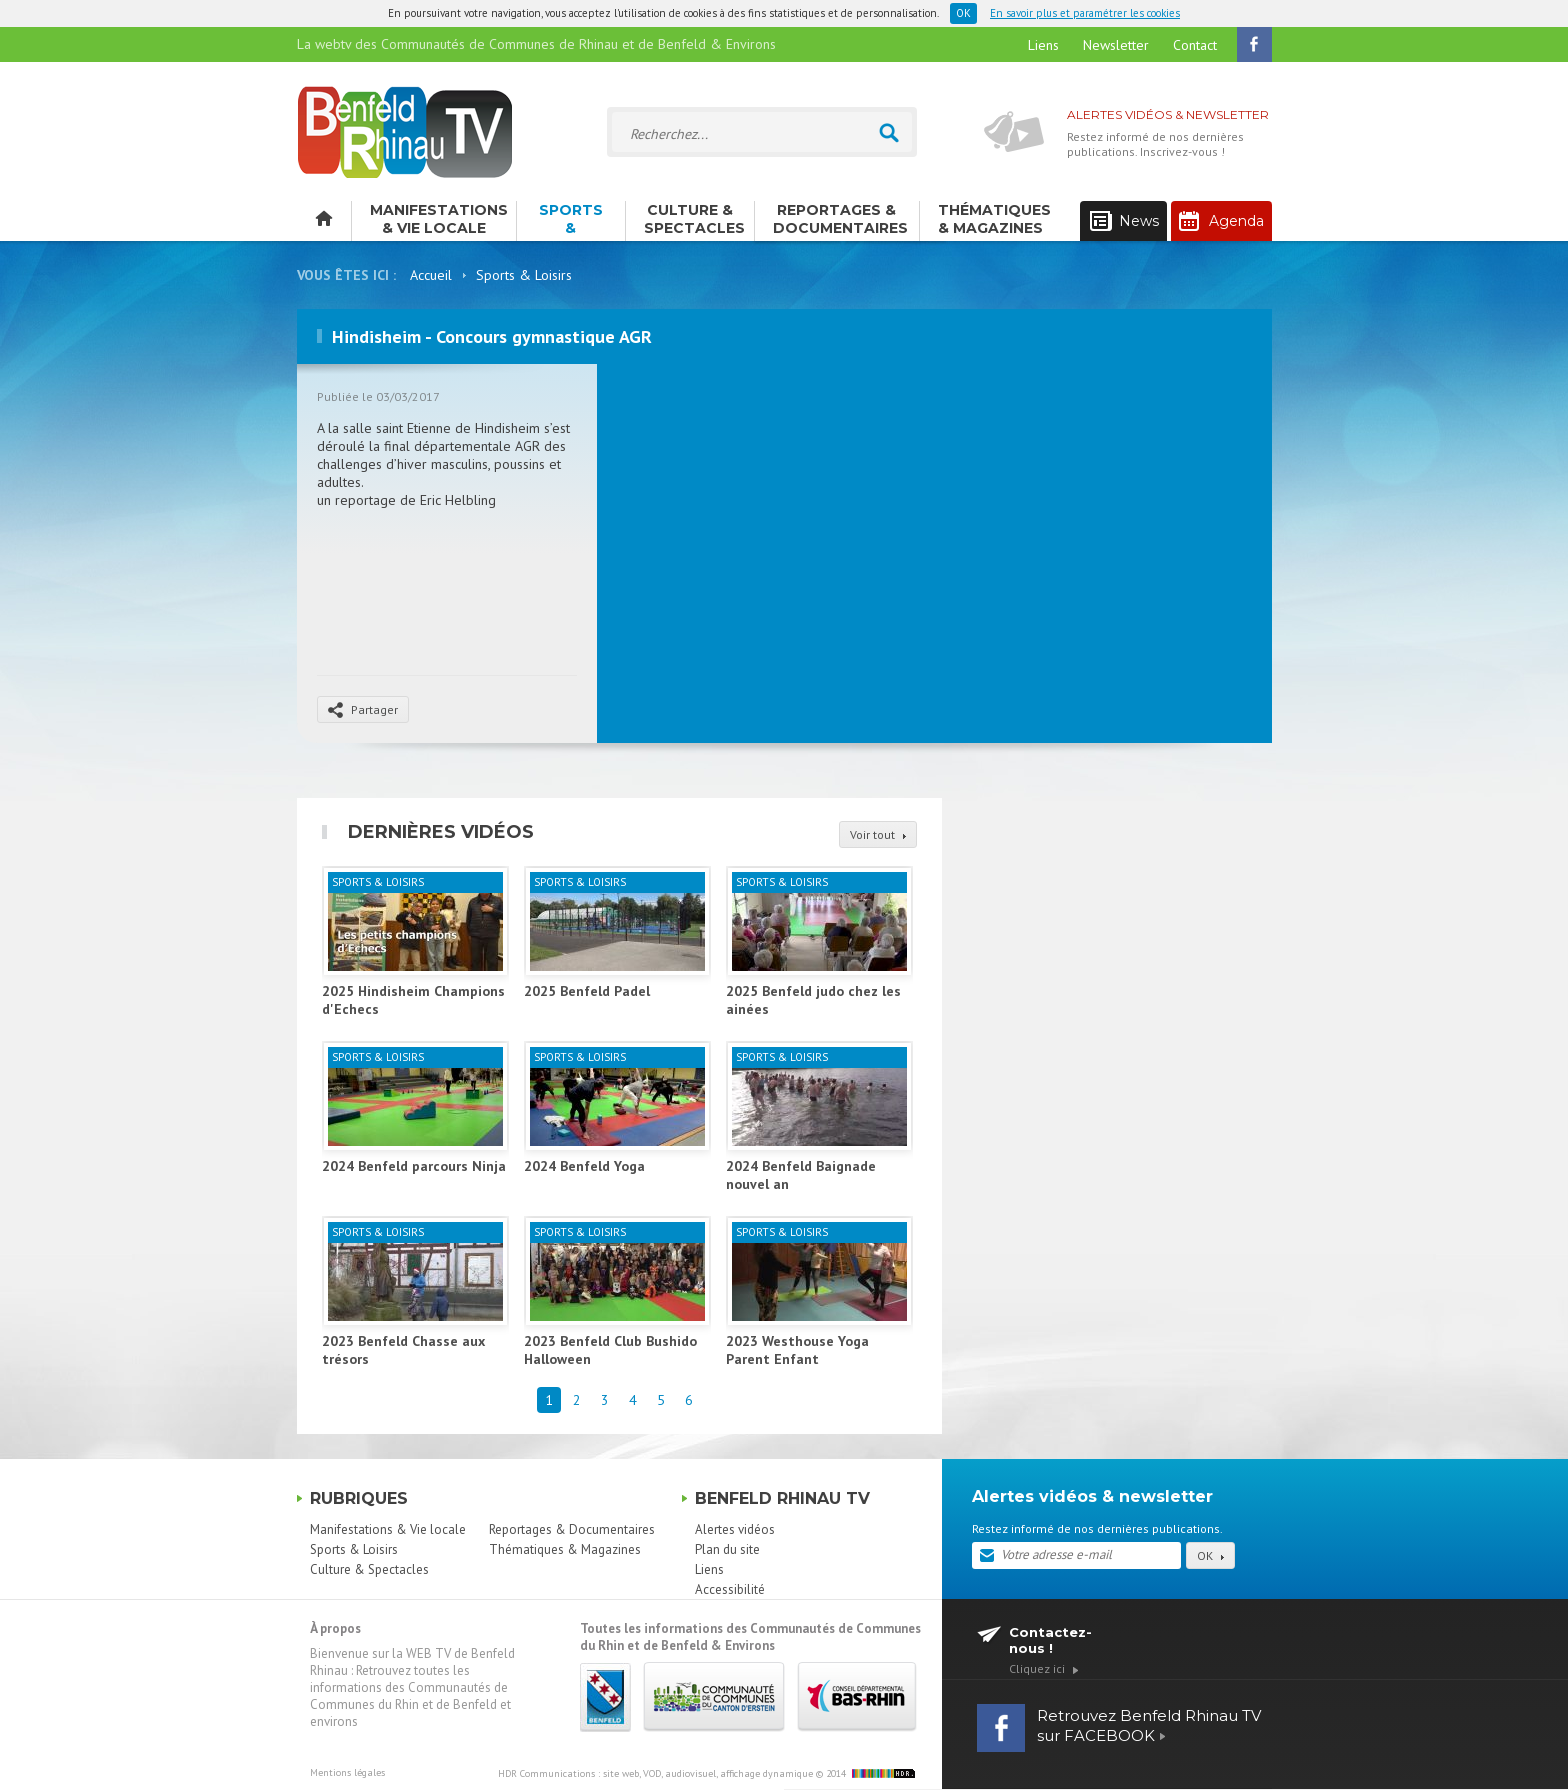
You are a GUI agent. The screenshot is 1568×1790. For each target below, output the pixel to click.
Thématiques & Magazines (994, 219)
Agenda (1221, 221)
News (1124, 221)
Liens (1043, 45)
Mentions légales (347, 1772)
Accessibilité (730, 1589)
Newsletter (1116, 45)
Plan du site (727, 1549)
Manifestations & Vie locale (439, 219)
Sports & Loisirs (571, 221)
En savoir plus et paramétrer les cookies (1085, 13)
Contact (1195, 45)
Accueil (431, 275)
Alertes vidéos (735, 1529)
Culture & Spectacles (694, 219)
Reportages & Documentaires (840, 219)
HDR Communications (655, 1773)
